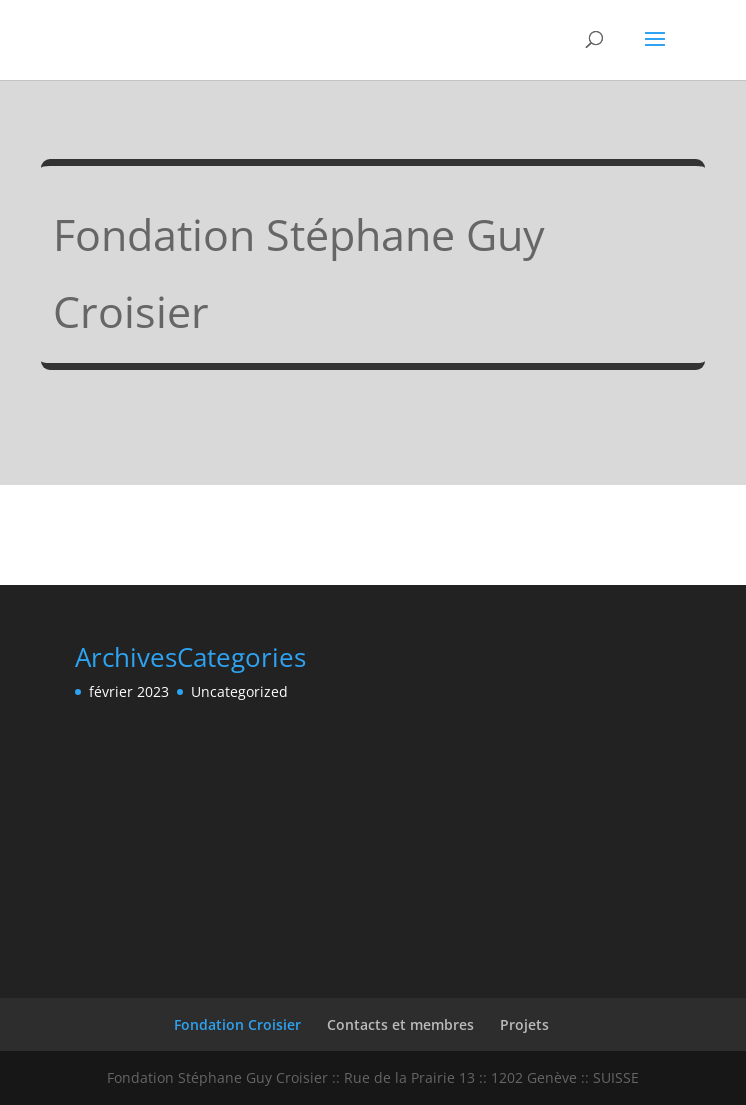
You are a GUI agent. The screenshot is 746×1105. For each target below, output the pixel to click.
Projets (524, 1024)
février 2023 (129, 691)
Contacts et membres (400, 1024)
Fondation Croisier (237, 1024)
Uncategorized (239, 691)
